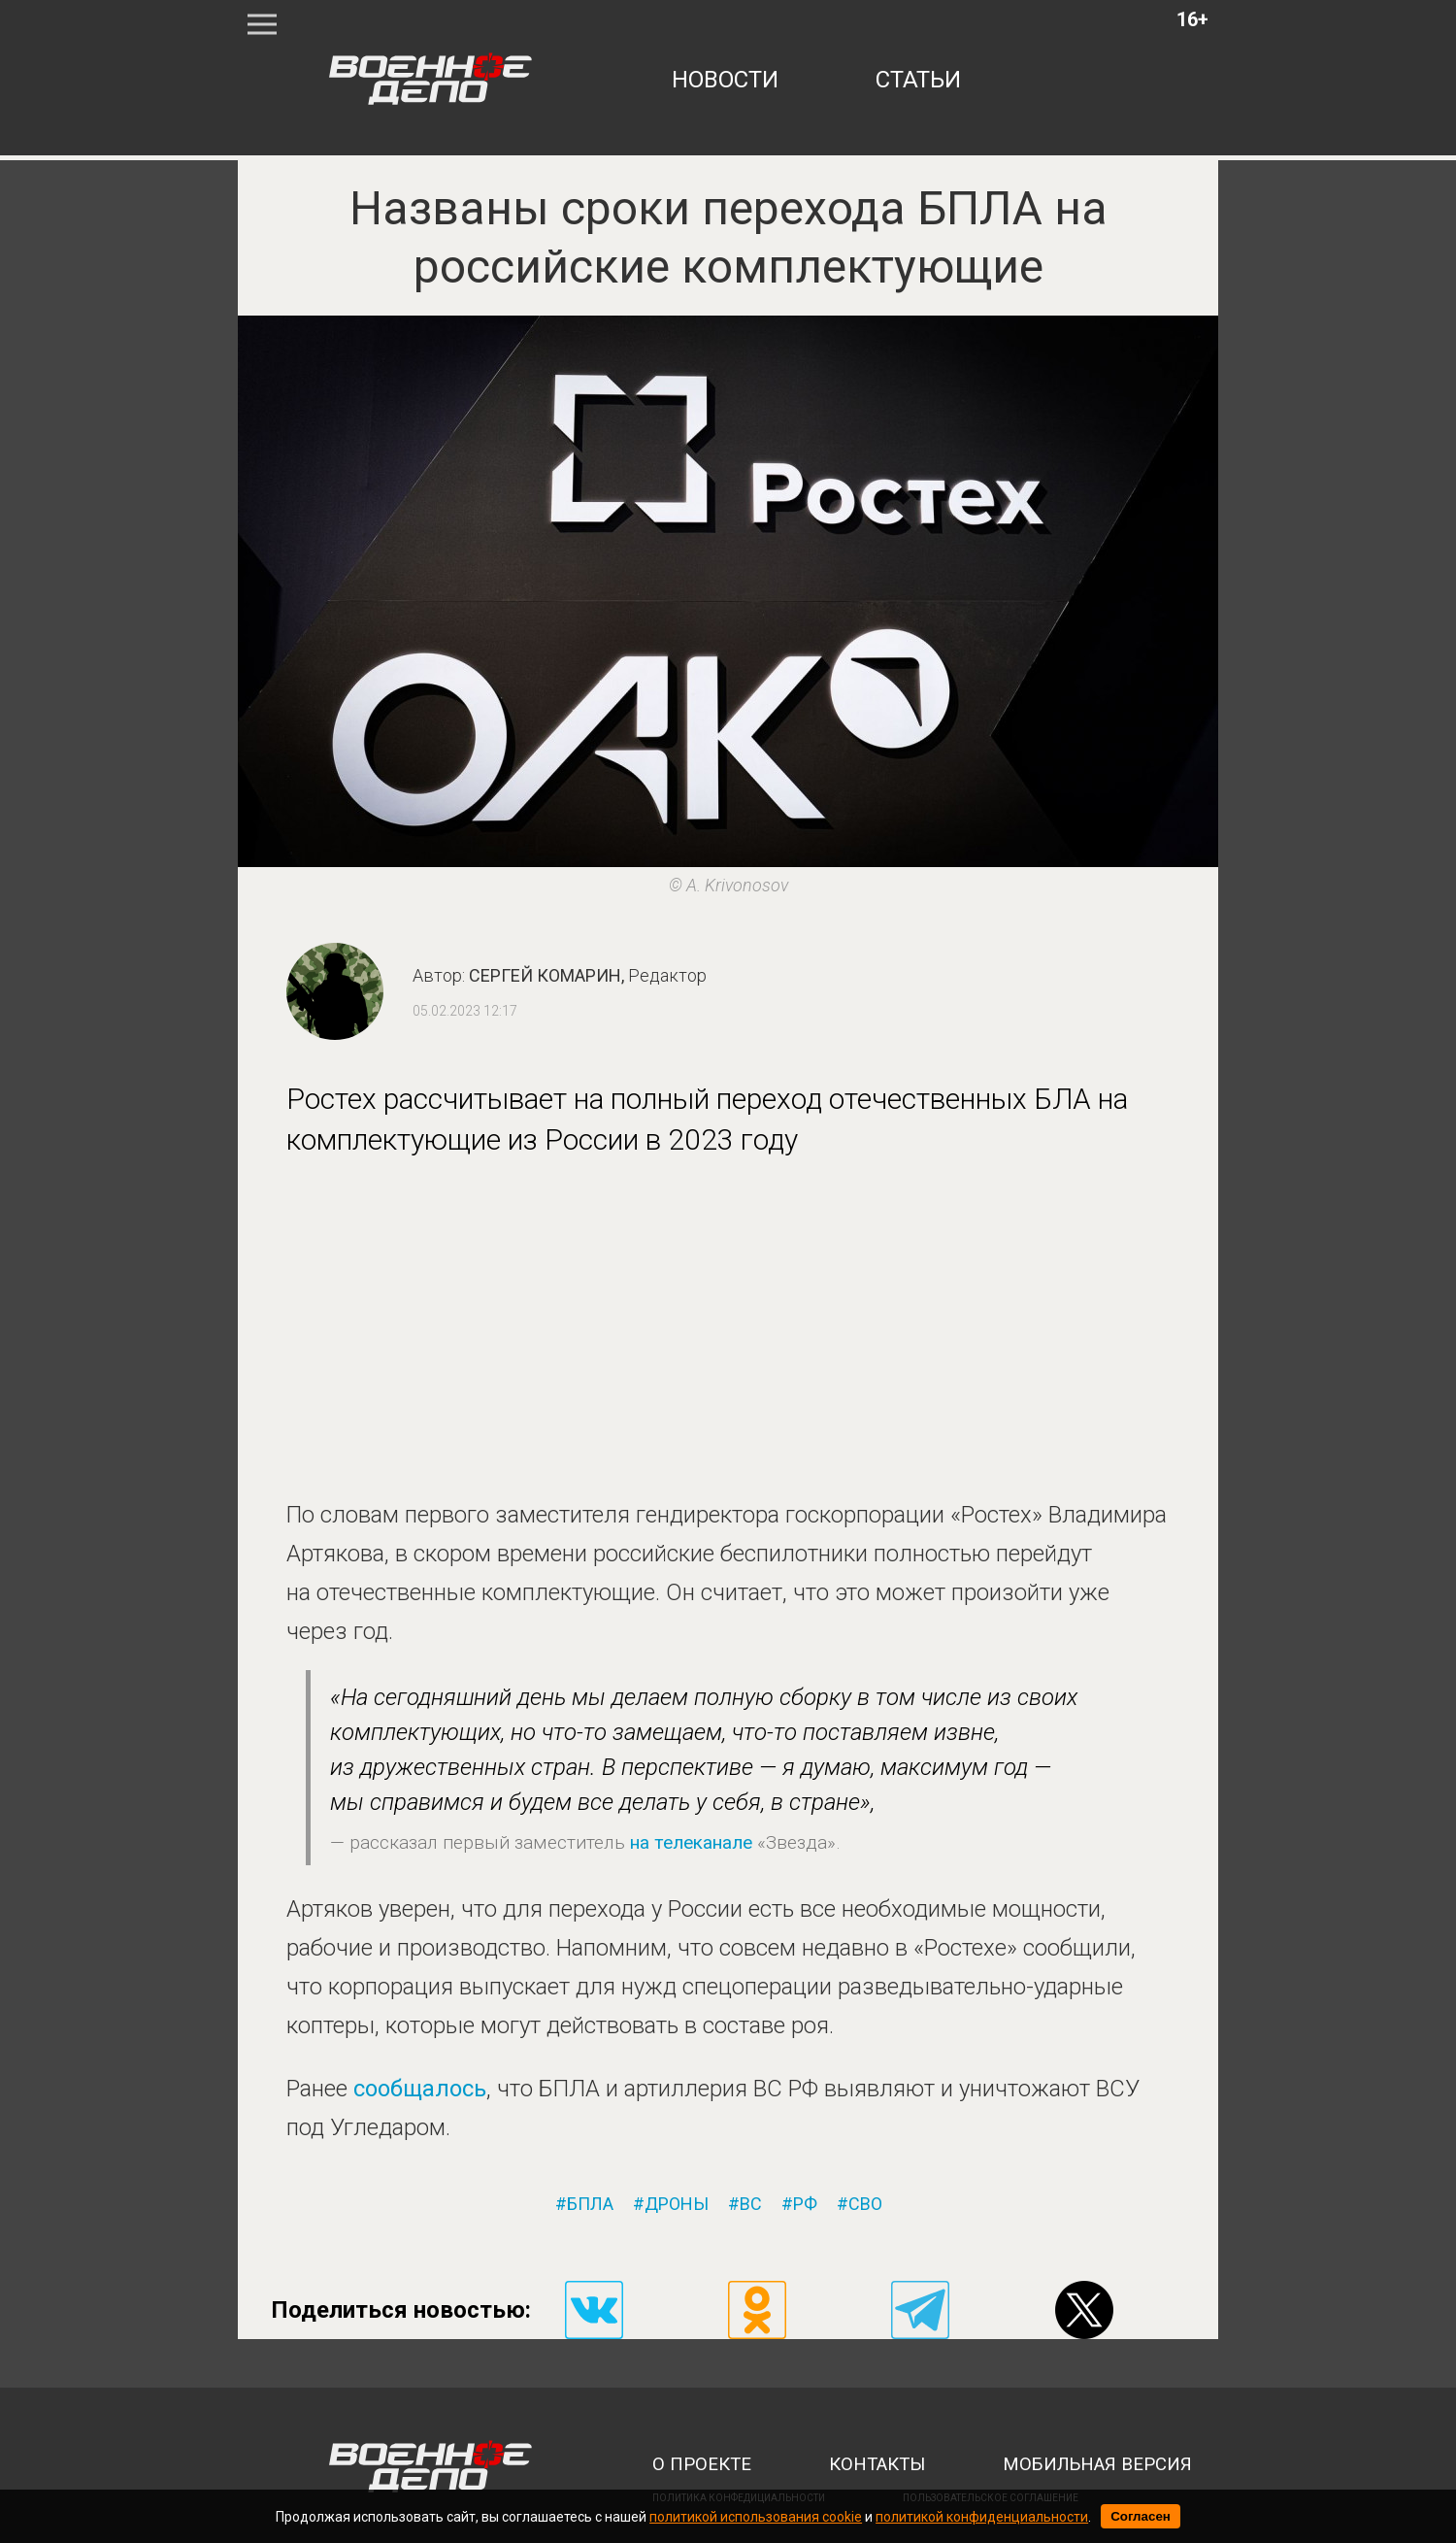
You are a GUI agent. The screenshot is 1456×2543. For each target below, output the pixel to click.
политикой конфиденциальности (982, 2517)
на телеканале (691, 1842)
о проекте (701, 2464)
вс (751, 2204)
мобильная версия (1097, 2464)
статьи (918, 79)
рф (805, 2204)
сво (865, 2204)
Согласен (1140, 2516)
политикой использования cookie (755, 2517)
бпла (590, 2204)
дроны (677, 2204)
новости (725, 79)
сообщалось (419, 2088)
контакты (877, 2464)
